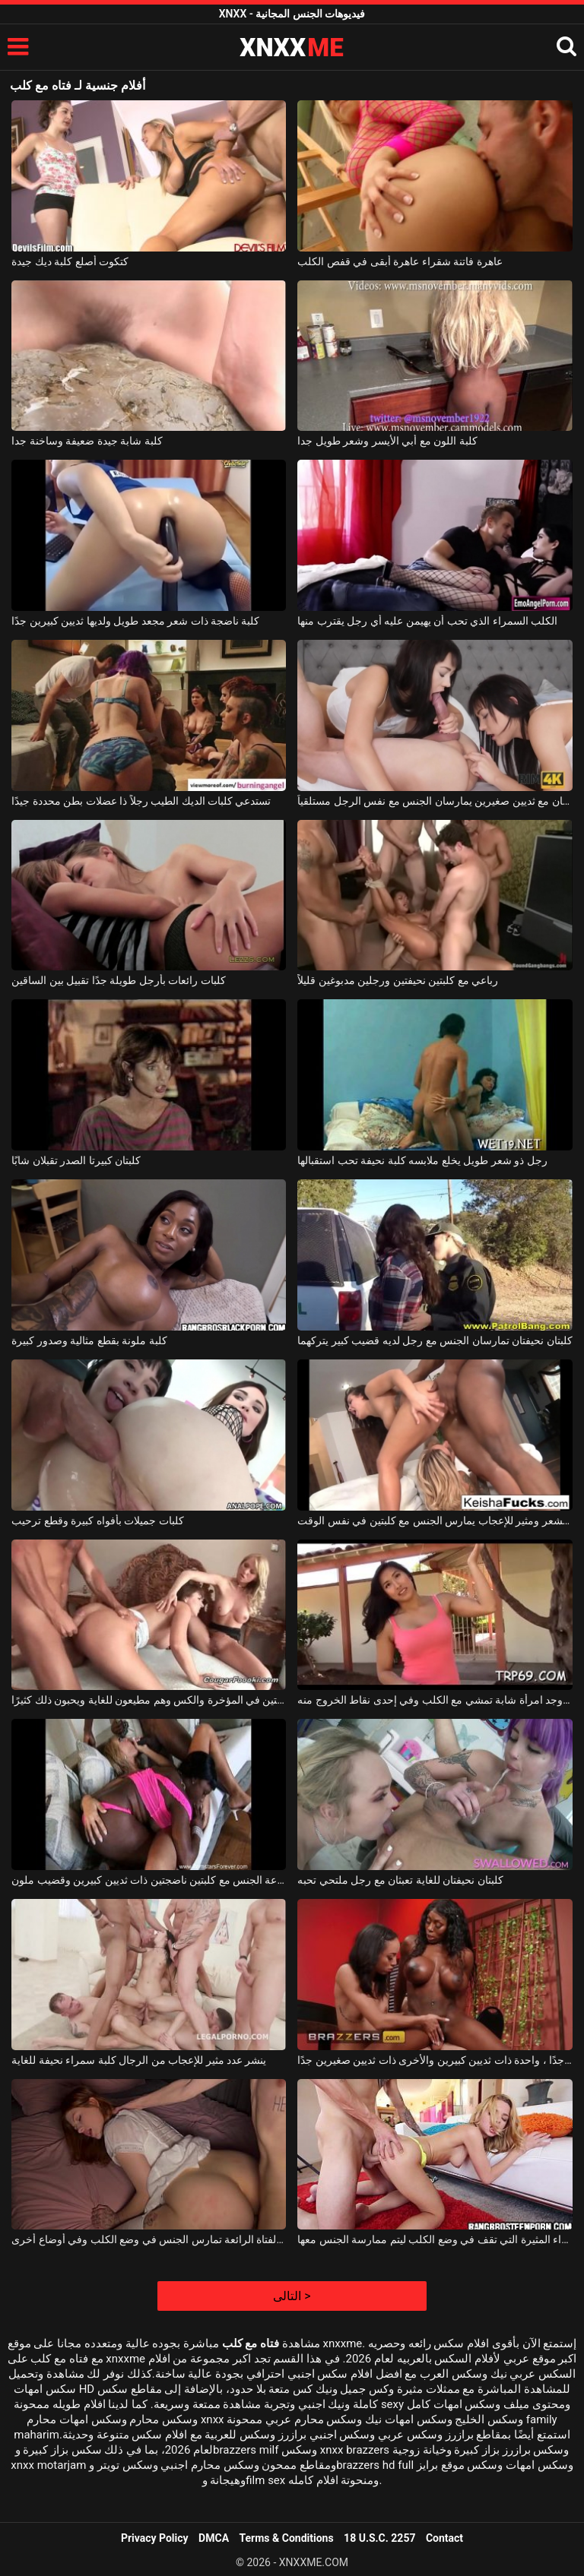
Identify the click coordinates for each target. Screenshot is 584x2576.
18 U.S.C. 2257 (379, 2538)
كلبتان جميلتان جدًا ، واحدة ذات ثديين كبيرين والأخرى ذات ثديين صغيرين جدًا (434, 2060)
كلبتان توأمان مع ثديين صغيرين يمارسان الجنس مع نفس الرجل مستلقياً (434, 801)
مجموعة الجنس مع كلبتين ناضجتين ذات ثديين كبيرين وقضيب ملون (148, 1880)
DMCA (213, 2538)
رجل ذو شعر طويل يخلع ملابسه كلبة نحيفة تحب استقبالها (422, 1160)
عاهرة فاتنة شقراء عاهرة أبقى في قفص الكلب (399, 261)
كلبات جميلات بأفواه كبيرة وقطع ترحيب (97, 1520)
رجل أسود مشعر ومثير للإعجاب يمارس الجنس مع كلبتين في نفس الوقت (434, 1520)
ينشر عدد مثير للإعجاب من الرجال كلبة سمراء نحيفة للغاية (138, 2060)
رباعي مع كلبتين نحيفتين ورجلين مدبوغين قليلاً (397, 980)
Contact (444, 2538)
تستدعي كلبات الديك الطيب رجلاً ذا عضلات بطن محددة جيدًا (141, 801)
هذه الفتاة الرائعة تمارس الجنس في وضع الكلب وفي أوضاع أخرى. (148, 2239)
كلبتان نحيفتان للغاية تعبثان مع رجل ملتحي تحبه (400, 1880)
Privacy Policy (155, 2538)
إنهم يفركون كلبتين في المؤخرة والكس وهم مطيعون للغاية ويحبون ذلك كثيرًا (148, 1700)
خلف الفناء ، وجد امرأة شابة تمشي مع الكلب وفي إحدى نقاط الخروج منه (434, 1700)
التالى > (291, 2296)
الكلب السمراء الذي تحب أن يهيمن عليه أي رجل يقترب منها (427, 621)
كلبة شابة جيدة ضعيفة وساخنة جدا (86, 441)
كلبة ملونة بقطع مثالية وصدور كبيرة (89, 1340)
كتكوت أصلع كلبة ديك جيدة (70, 261)
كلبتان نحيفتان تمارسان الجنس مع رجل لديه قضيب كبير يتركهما (434, 1340)
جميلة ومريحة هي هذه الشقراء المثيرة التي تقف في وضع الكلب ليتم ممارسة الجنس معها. (434, 2239)
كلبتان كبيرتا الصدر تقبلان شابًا (76, 1160)
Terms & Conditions (287, 2538)
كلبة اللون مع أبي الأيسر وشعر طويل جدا (387, 441)
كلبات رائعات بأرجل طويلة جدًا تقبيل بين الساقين (118, 980)
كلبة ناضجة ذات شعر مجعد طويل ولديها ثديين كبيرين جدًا (135, 621)
